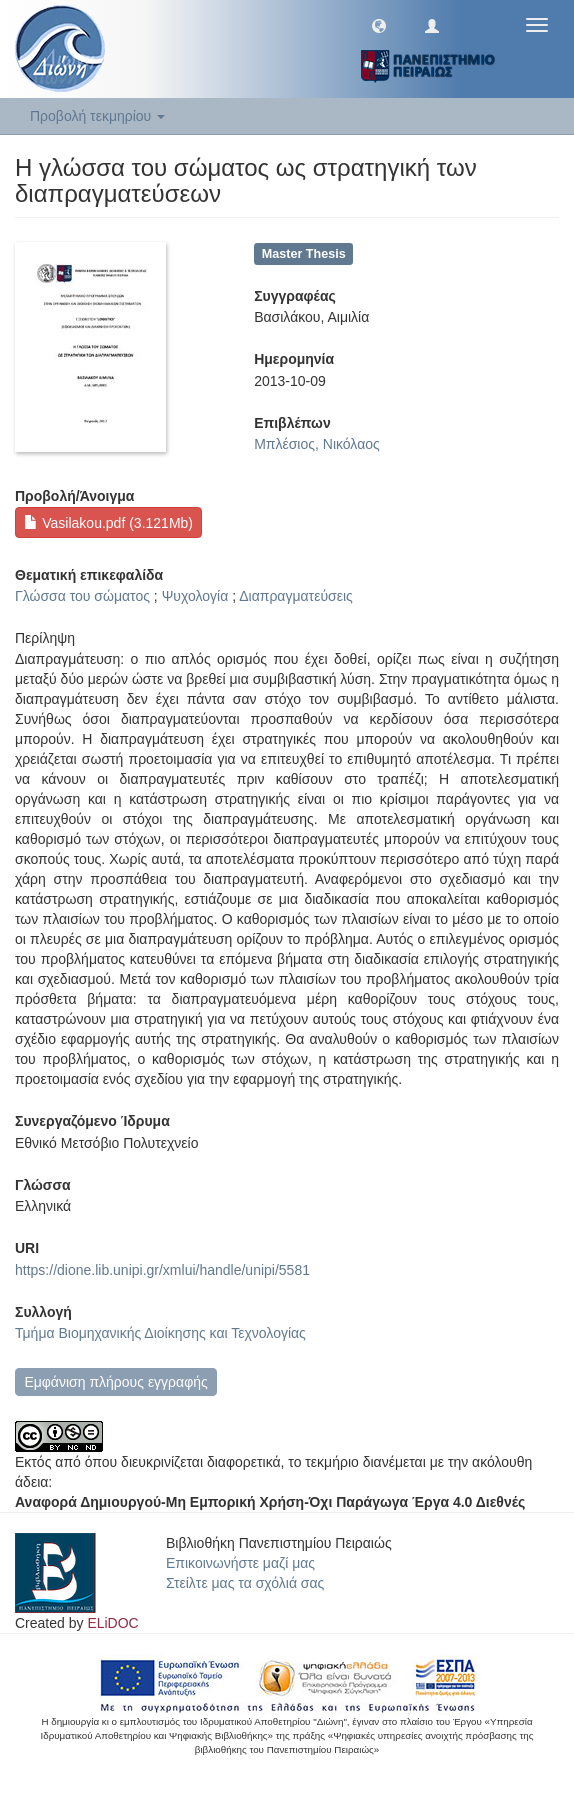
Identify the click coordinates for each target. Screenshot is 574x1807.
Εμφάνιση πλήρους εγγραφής (115, 1382)
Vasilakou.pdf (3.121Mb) (108, 523)
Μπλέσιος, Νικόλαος (317, 444)
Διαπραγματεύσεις (296, 596)
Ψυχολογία (195, 596)
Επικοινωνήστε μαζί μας (240, 1563)
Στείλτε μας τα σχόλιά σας (245, 1583)
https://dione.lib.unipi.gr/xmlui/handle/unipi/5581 (162, 1270)
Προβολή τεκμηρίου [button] (97, 116)
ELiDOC (112, 1623)
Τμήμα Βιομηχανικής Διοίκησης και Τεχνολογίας (160, 1333)
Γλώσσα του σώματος (82, 596)
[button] (379, 25)
